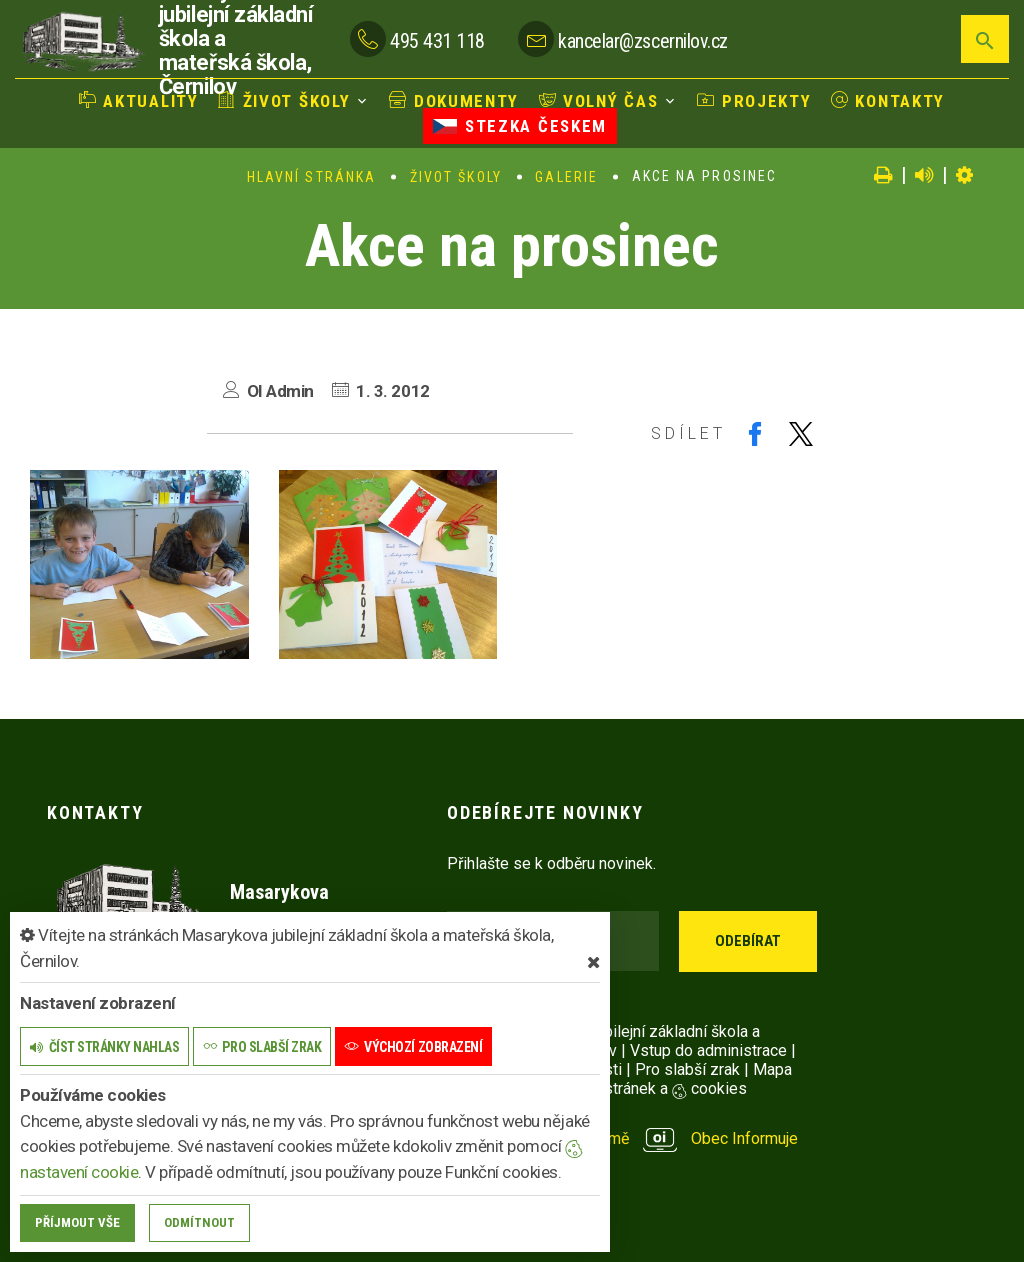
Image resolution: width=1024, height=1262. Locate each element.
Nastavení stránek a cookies (629, 1088)
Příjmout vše (77, 1222)
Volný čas (599, 101)
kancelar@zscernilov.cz (642, 41)
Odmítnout (199, 1222)
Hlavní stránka (311, 177)
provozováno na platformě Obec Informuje (622, 1138)
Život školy (284, 101)
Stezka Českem (520, 126)
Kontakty (888, 101)
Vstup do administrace (708, 1050)
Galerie (566, 177)
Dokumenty (454, 101)
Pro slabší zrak (687, 1069)
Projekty (754, 101)
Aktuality (139, 101)
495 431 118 (437, 41)
